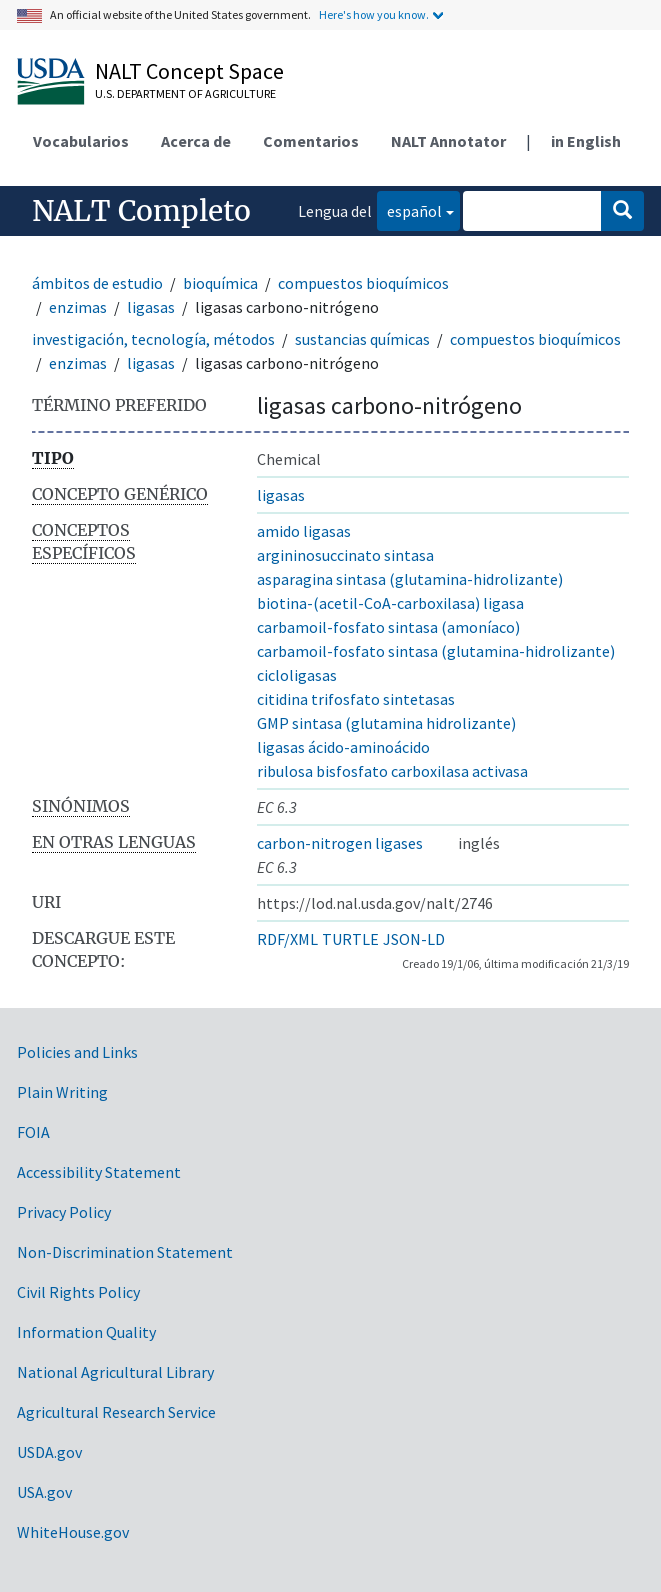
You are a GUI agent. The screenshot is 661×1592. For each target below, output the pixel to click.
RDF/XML (287, 939)
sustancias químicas (362, 339)
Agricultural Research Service (116, 1412)
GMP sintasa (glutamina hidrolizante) (386, 723)
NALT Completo (141, 211)
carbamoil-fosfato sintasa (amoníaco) (388, 627)
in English (586, 141)
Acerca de (196, 141)
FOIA (33, 1132)
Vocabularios (81, 141)
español (409, 209)
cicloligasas (297, 675)
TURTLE (350, 939)
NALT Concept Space (189, 71)
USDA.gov (49, 1452)
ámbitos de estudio (97, 283)
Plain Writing (62, 1092)
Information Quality (86, 1332)
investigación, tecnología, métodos (153, 339)
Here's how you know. (374, 14)
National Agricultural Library (115, 1372)
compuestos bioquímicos (363, 283)
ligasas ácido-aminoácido (343, 747)
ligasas (151, 307)
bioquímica (220, 283)
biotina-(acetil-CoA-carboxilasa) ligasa (390, 603)
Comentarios (311, 141)
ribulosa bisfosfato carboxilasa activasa (392, 771)
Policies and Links (77, 1052)
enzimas (78, 307)
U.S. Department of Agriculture (185, 93)
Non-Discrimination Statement (125, 1252)
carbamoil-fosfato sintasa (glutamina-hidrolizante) (436, 651)
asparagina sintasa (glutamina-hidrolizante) (410, 579)
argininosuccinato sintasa (345, 555)
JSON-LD (414, 939)
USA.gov (44, 1492)
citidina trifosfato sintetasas (356, 699)
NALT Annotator (448, 141)
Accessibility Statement (99, 1172)
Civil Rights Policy (78, 1292)
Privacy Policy (64, 1212)
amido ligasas (304, 531)
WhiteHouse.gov (73, 1532)
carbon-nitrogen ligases (340, 843)
